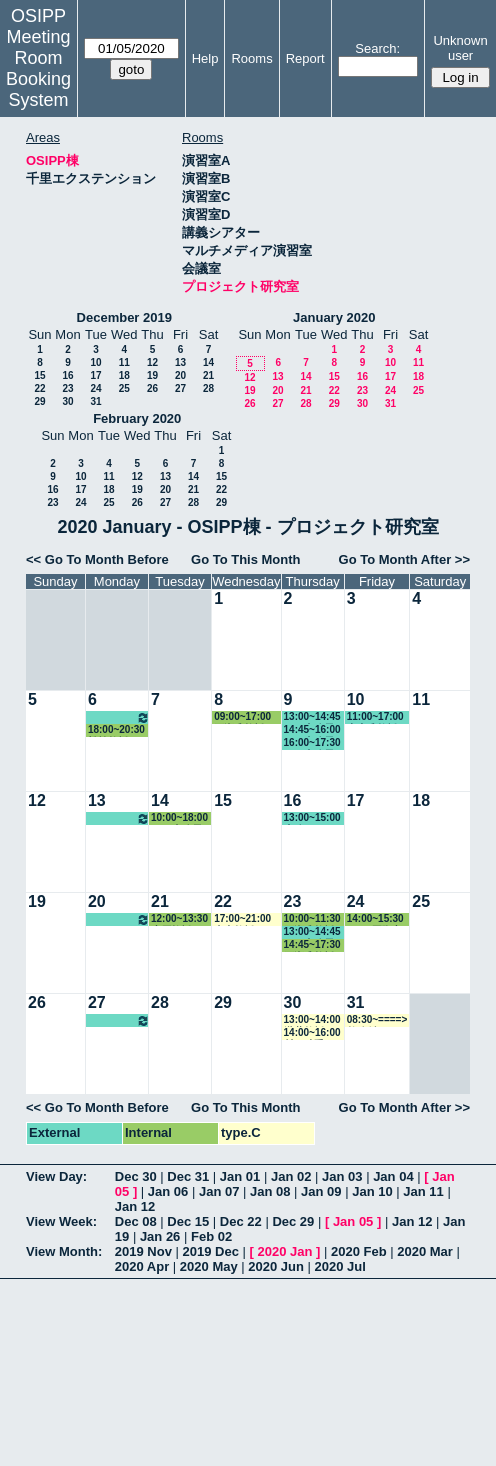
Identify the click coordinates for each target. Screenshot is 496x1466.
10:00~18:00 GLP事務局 (179, 818)
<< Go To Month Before (97, 559)
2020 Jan (284, 1251)
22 (39, 388)
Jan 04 (393, 1176)
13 (180, 362)
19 (152, 375)
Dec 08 (136, 1221)
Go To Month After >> (404, 559)
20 (180, 375)
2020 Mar (425, 1251)
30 (67, 401)
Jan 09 (321, 1191)
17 (95, 375)
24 (95, 388)
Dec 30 (136, 1176)
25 (124, 388)
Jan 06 (168, 1191)
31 (95, 401)
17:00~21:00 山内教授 (242, 919)
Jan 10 (372, 1191)
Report (305, 58)
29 (39, 401)
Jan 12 (135, 1206)
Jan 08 (270, 1191)
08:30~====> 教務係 (377, 1020)
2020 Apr (142, 1266)
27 (180, 388)
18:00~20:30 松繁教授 (116, 730)
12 (152, 362)
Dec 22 (241, 1221)
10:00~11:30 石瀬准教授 (312, 919)
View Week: (61, 1221)
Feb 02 (211, 1236)
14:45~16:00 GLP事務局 (312, 730)
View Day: (56, 1176)
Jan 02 (291, 1176)
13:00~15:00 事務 (312, 818)
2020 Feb (359, 1251)
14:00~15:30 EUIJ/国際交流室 (375, 919)
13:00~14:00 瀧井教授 (312, 1020)
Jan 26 (160, 1236)
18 (124, 375)
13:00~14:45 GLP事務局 (312, 717)
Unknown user (460, 48)
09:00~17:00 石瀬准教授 (242, 717)
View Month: (64, 1251)
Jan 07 (219, 1191)
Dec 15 (188, 1221)
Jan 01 (240, 1176)
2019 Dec (211, 1251)
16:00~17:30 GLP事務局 (312, 743)
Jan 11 (423, 1191)
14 (208, 362)
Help (205, 58)
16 (67, 375)
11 (124, 362)
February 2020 (137, 418)
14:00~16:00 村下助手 (312, 1033)
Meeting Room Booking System (38, 68)
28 (208, 388)
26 (152, 388)
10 (95, 362)
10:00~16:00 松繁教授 (119, 717)
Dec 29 (293, 1221)
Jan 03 (342, 1176)
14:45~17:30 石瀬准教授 (312, 945)
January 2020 (334, 317)
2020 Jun (276, 1266)
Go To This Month (246, 559)
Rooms (251, 58)
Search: (377, 48)
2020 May (209, 1266)
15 (39, 375)
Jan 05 (353, 1221)
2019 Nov (143, 1251)
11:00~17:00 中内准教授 (375, 717)
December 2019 (124, 317)
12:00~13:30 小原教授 (179, 919)
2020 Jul (340, 1266)
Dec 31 (188, 1176)
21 (208, 375)
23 (67, 388)
